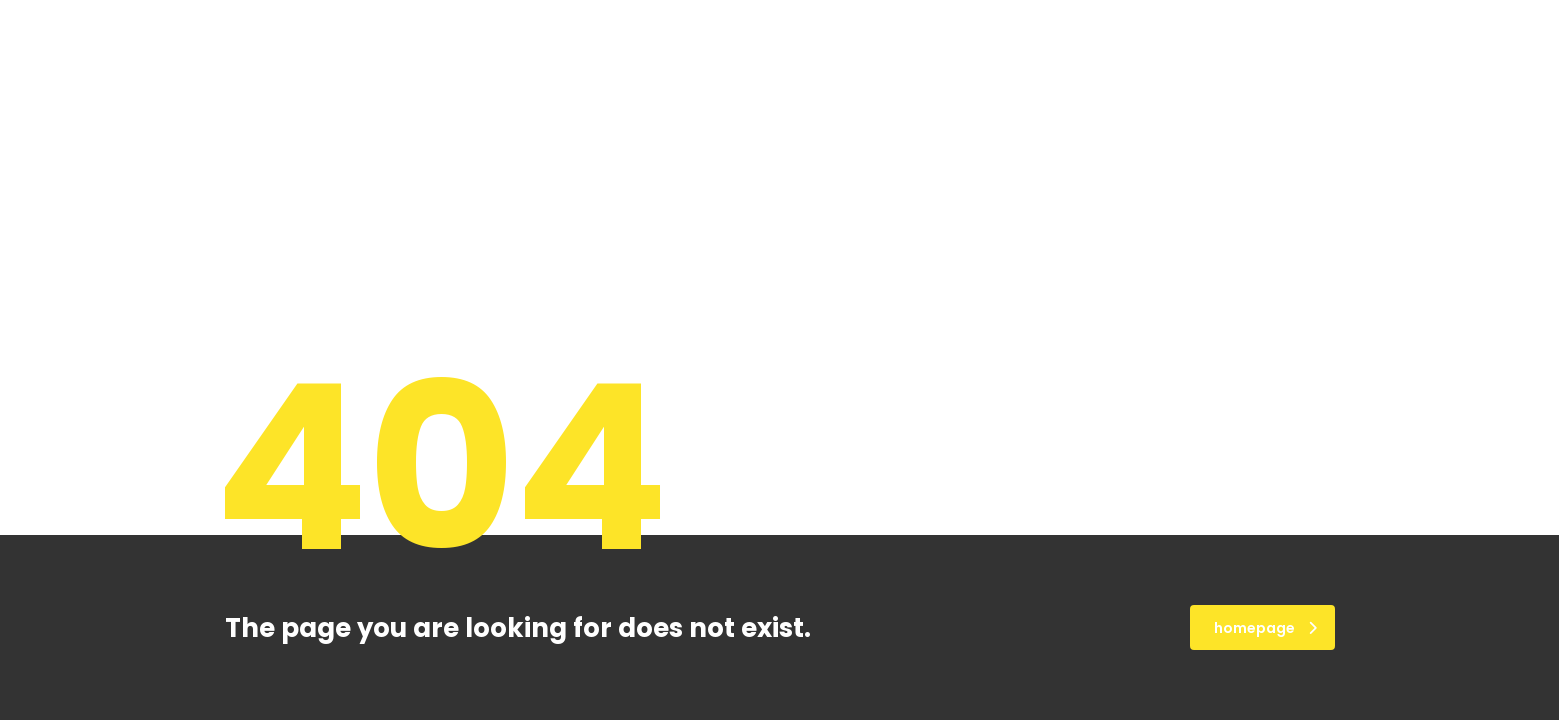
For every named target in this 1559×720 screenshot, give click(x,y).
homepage (1265, 628)
